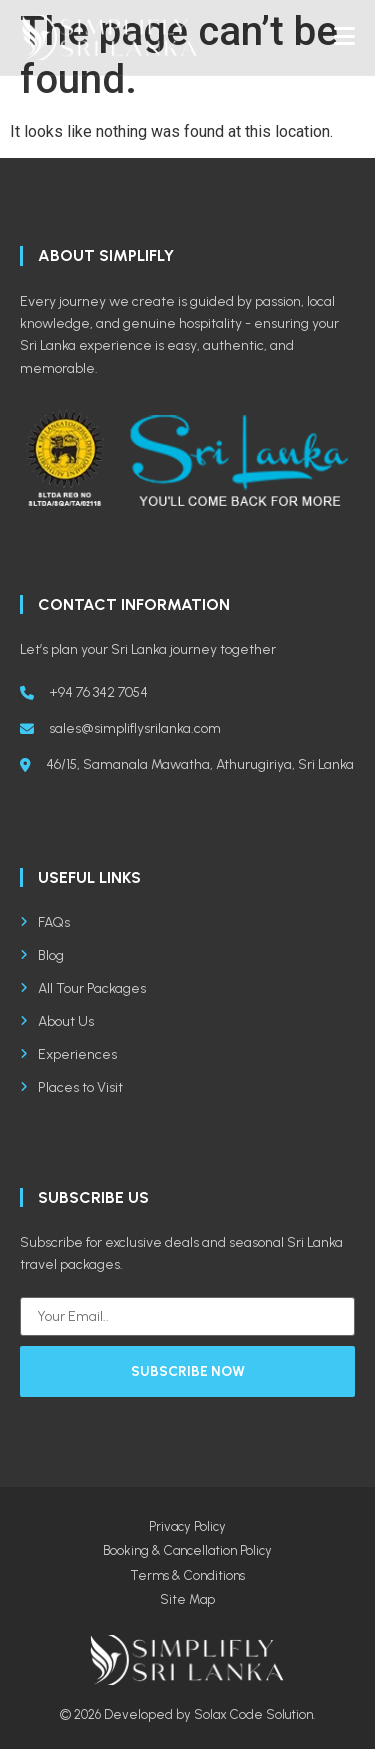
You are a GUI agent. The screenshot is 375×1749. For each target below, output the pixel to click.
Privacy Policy (187, 1526)
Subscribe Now (188, 1371)
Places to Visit (71, 1087)
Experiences (68, 1054)
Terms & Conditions (187, 1575)
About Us (57, 1021)
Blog (42, 955)
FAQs (45, 922)
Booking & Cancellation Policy (187, 1550)
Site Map (187, 1599)
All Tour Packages (83, 988)
